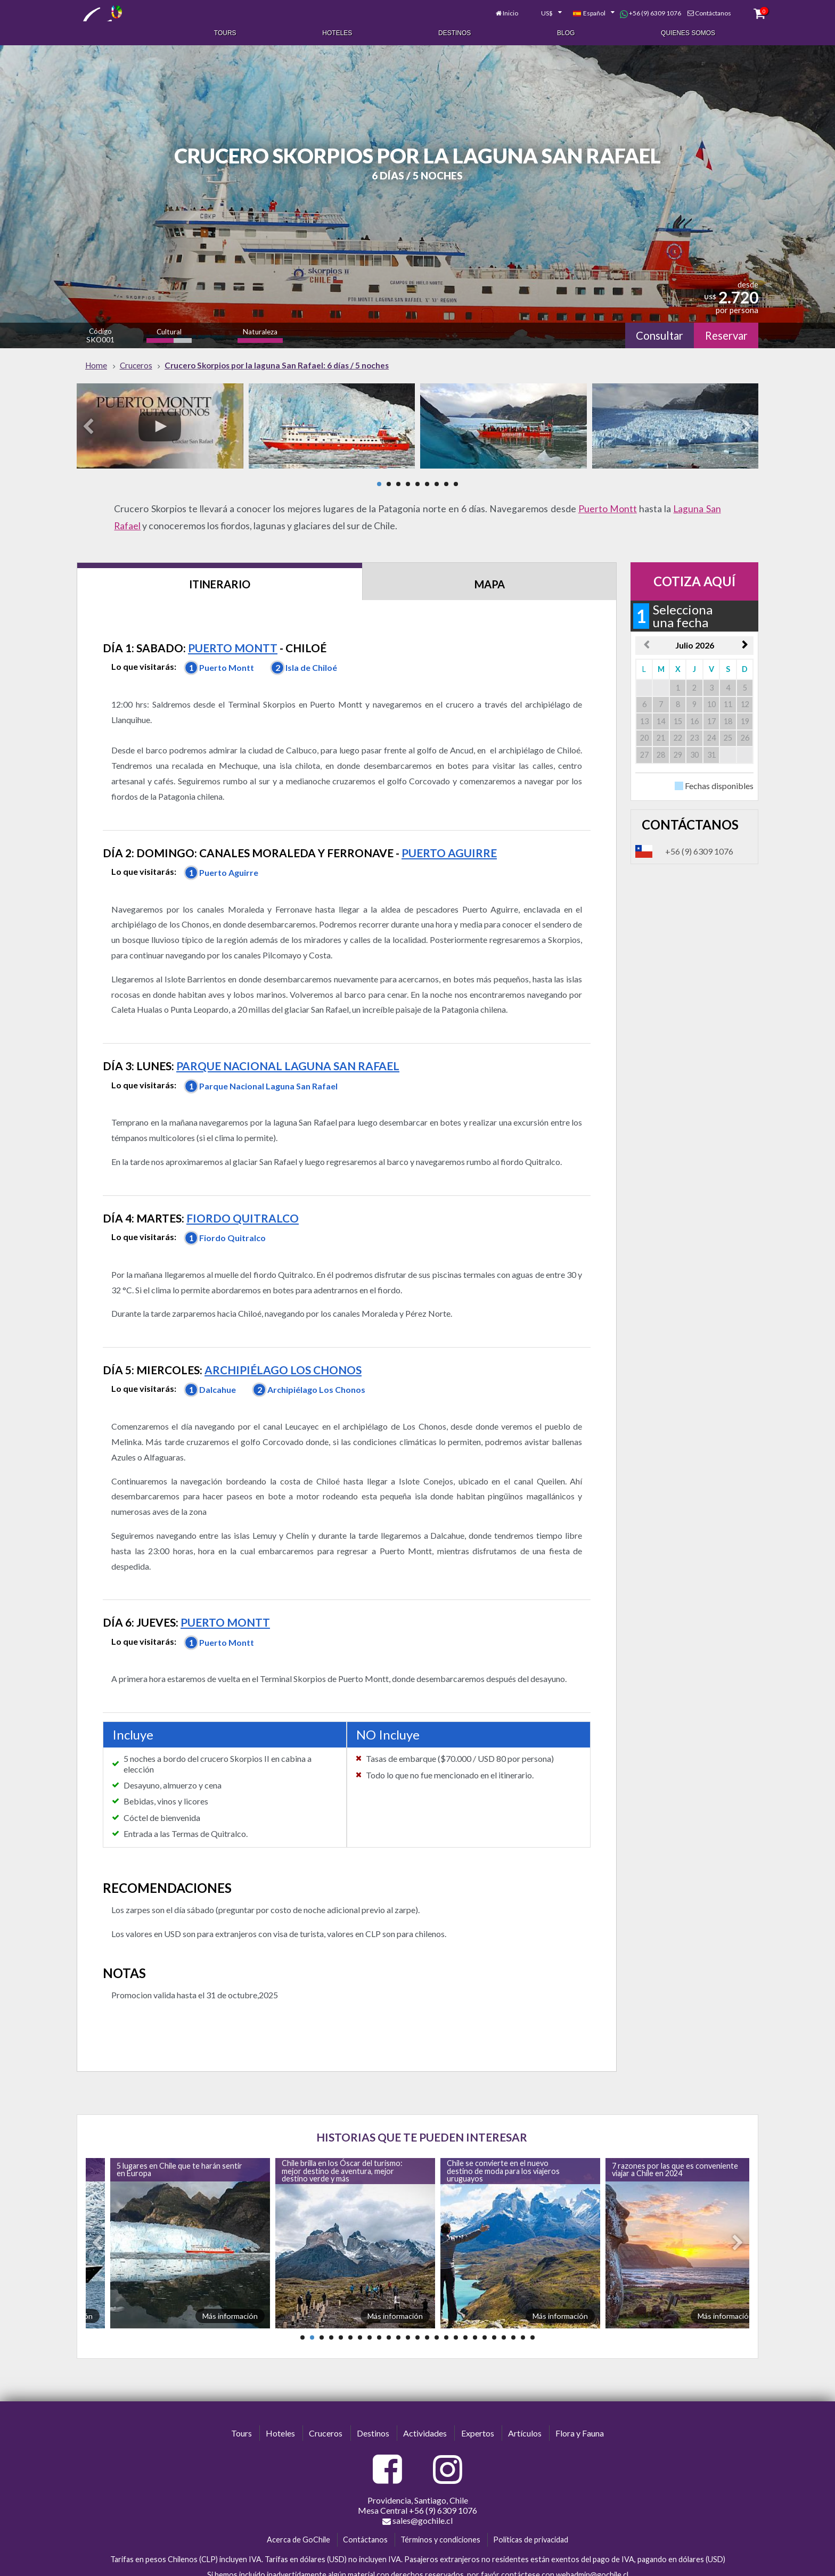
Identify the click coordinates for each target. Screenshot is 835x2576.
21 (494, 2313)
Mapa (493, 574)
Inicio (488, 9)
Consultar (651, 326)
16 (446, 2313)
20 (484, 2313)
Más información (230, 2291)
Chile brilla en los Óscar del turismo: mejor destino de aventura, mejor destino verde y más (342, 2146)
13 (417, 2313)
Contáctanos (690, 9)
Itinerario (220, 574)
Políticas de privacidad (530, 2515)
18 (465, 2313)
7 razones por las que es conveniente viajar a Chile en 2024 (675, 2144)
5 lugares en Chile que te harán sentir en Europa (179, 2144)
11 (398, 2313)
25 (532, 2313)
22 (504, 2313)
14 (427, 2313)
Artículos (525, 2408)
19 (475, 2313)
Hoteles (337, 31)
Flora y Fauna (579, 2408)
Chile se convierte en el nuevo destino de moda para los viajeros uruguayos (503, 2146)
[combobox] (523, 9)
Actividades (425, 2408)
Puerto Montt (607, 499)
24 (523, 2313)
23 (513, 2313)
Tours (225, 31)
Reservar (723, 326)
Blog (566, 31)
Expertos (477, 2408)
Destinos (454, 31)
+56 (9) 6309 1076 (627, 9)
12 (408, 2313)
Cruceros (325, 2408)
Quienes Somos (688, 31)
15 (437, 2313)
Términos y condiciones (440, 2515)
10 (389, 2313)
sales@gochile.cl (417, 2496)
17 (456, 2313)
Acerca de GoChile (298, 2515)
